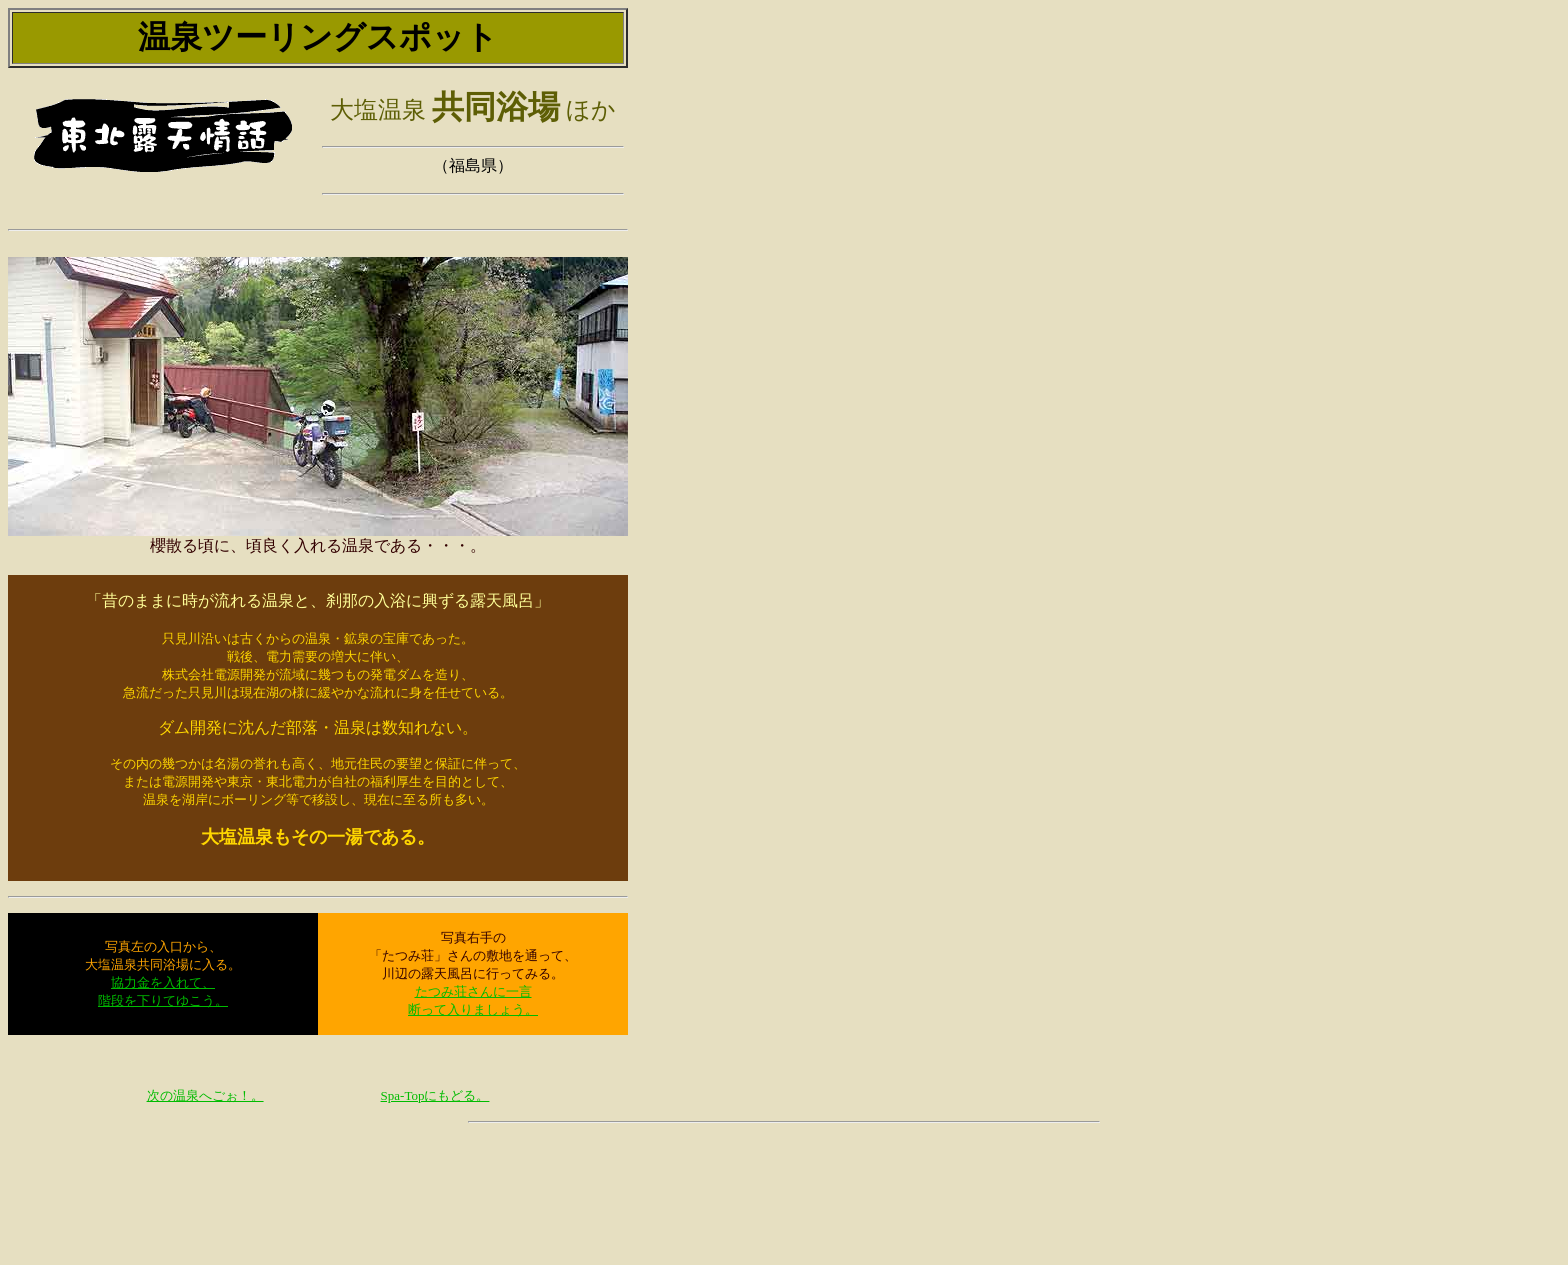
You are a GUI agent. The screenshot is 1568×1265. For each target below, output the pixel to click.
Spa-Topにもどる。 (435, 1095)
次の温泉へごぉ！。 (205, 1095)
